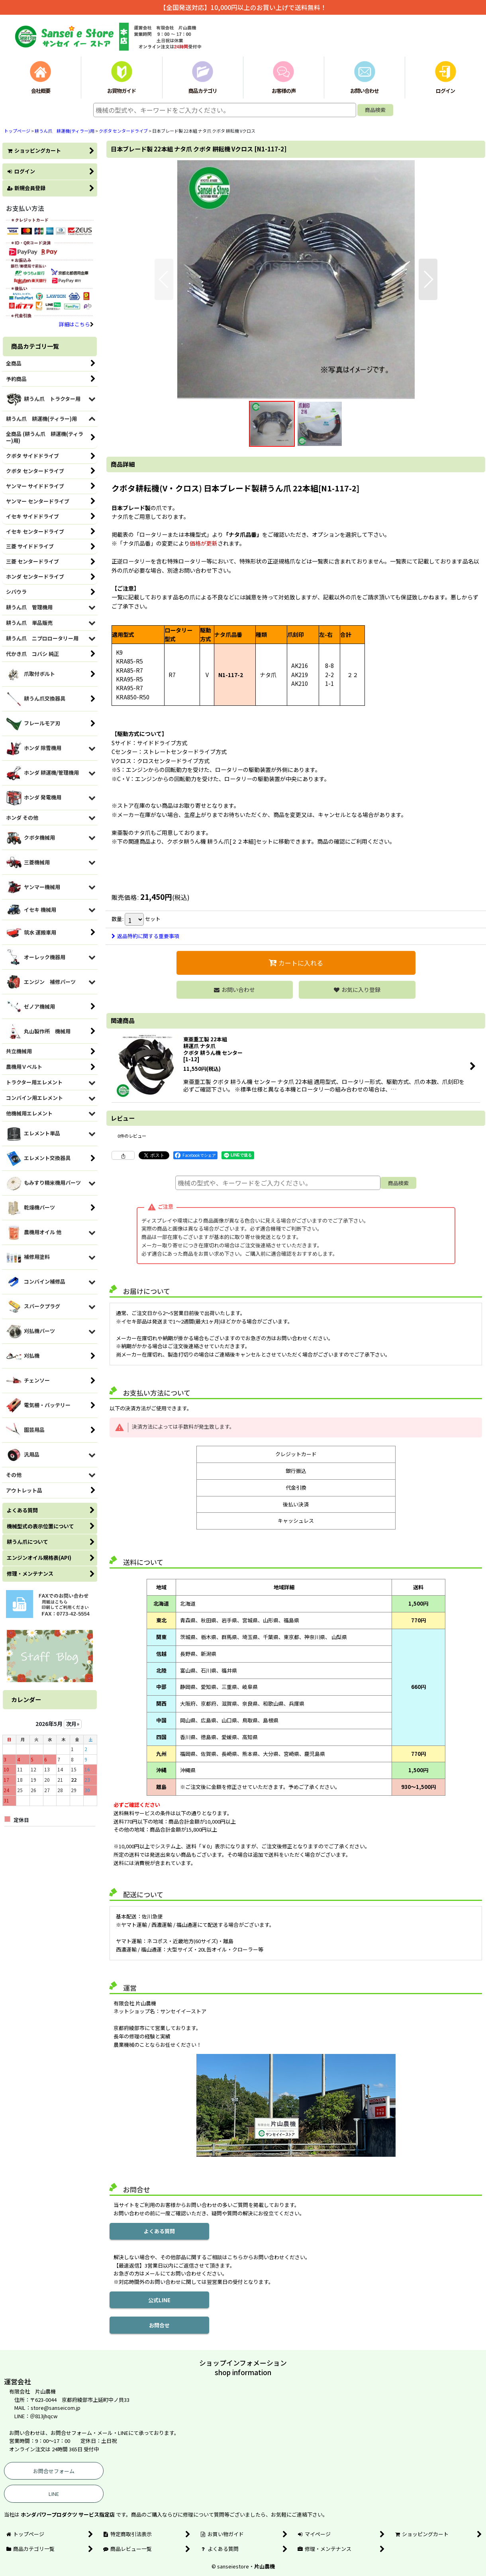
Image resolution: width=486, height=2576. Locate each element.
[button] (164, 279)
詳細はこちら (76, 324)
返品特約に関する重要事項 (145, 936)
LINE (54, 2493)
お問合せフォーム (53, 2471)
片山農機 (264, 2566)
